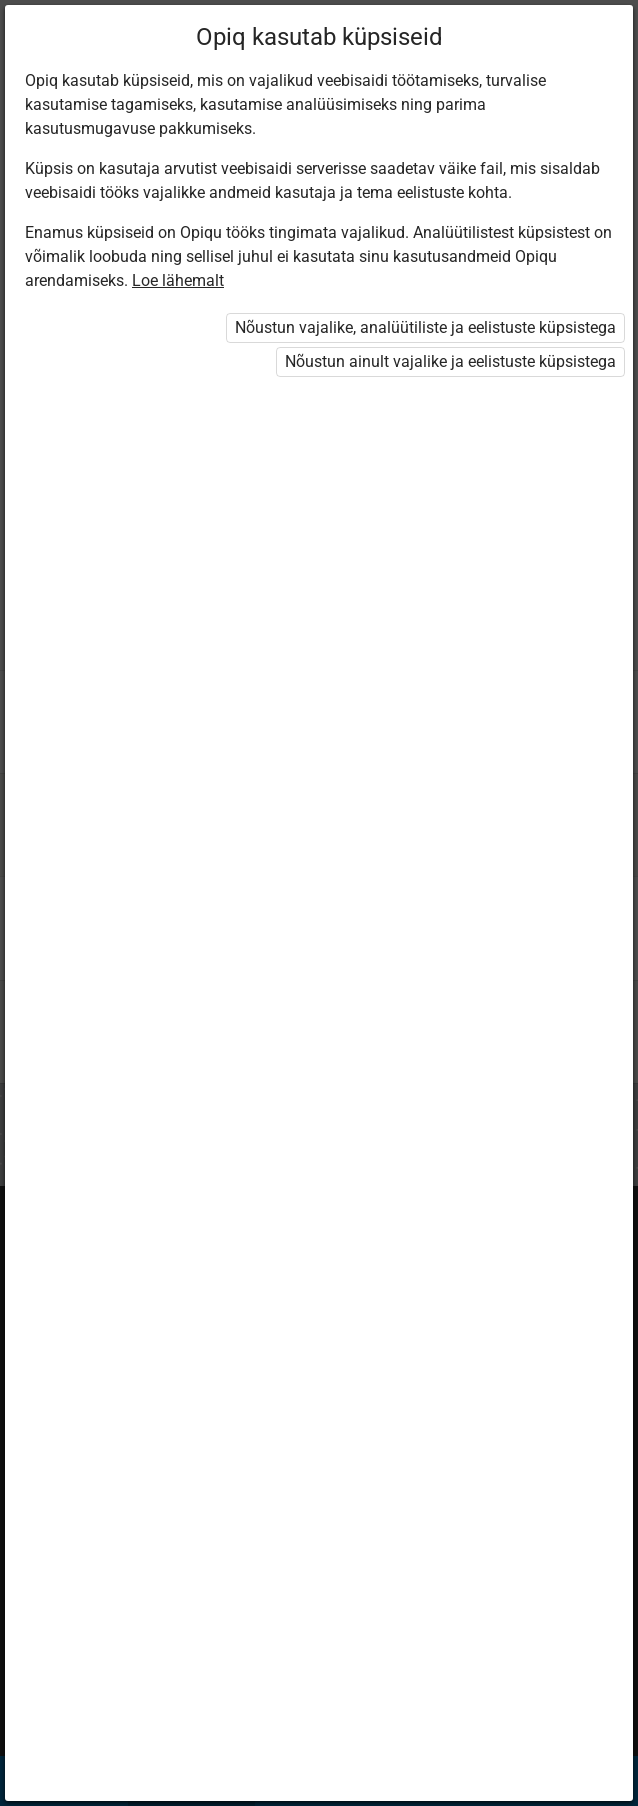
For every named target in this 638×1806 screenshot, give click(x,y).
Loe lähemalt (178, 280)
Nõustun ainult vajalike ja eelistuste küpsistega (450, 361)
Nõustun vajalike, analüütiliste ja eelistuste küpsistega (425, 327)
